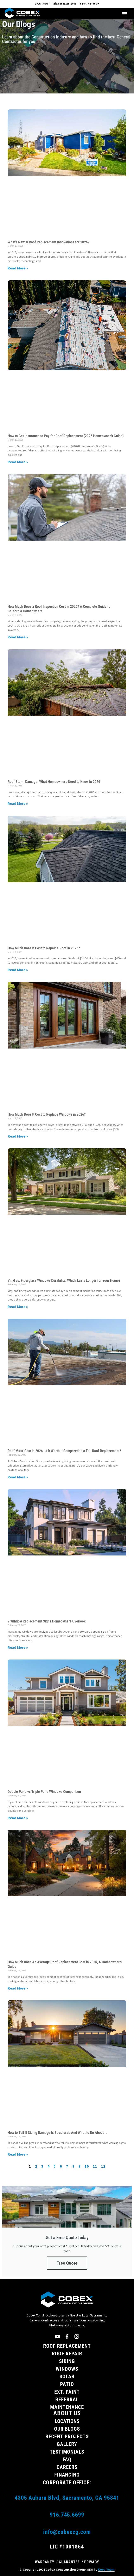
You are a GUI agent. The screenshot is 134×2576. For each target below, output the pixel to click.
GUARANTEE (69, 2562)
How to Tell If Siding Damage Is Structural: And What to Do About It (57, 2132)
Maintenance (67, 2407)
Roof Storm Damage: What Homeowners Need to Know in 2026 (54, 781)
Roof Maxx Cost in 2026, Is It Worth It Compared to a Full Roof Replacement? (64, 1451)
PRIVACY (91, 2562)
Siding (67, 2361)
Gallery (67, 2444)
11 (95, 2166)
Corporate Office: (67, 2482)
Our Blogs (67, 2429)
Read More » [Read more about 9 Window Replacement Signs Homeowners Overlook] (18, 1647)
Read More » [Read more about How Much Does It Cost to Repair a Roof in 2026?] (18, 969)
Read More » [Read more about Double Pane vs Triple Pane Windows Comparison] (18, 1817)
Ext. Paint (67, 2392)
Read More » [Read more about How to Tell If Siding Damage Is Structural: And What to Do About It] (18, 2154)
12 (103, 2166)
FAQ (67, 2459)
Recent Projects (67, 2437)
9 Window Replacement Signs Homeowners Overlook (46, 1621)
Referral (67, 2400)
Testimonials (67, 2452)
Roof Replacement (67, 2346)
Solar (67, 2377)
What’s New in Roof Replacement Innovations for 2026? (48, 242)
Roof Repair (67, 2354)
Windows (67, 2369)
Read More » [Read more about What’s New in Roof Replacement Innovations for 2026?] (18, 268)
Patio (67, 2384)
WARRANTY (44, 2562)
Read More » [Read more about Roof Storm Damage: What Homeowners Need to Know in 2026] (18, 803)
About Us (67, 2413)
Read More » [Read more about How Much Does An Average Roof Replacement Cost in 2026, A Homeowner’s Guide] (18, 1988)
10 (87, 2166)
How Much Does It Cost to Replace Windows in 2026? (47, 1114)
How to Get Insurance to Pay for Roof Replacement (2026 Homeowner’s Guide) (66, 436)
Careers (67, 2467)
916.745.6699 (67, 2514)
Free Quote (67, 2263)
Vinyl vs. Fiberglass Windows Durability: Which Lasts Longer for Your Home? (64, 1280)
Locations (67, 2421)
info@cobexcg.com (67, 2531)
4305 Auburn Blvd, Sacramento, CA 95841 (67, 2497)
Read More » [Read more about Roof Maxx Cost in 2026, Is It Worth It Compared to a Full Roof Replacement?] (18, 1477)
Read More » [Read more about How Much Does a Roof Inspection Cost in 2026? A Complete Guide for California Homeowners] (18, 637)
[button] (124, 14)
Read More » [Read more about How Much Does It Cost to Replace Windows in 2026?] (18, 1136)
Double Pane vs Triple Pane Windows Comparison (44, 1791)
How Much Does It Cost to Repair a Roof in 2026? (44, 948)
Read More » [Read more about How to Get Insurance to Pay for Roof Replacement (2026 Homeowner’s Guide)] (18, 461)
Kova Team (106, 2569)
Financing (67, 2475)
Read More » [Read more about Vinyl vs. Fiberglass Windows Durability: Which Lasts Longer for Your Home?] (18, 1306)
